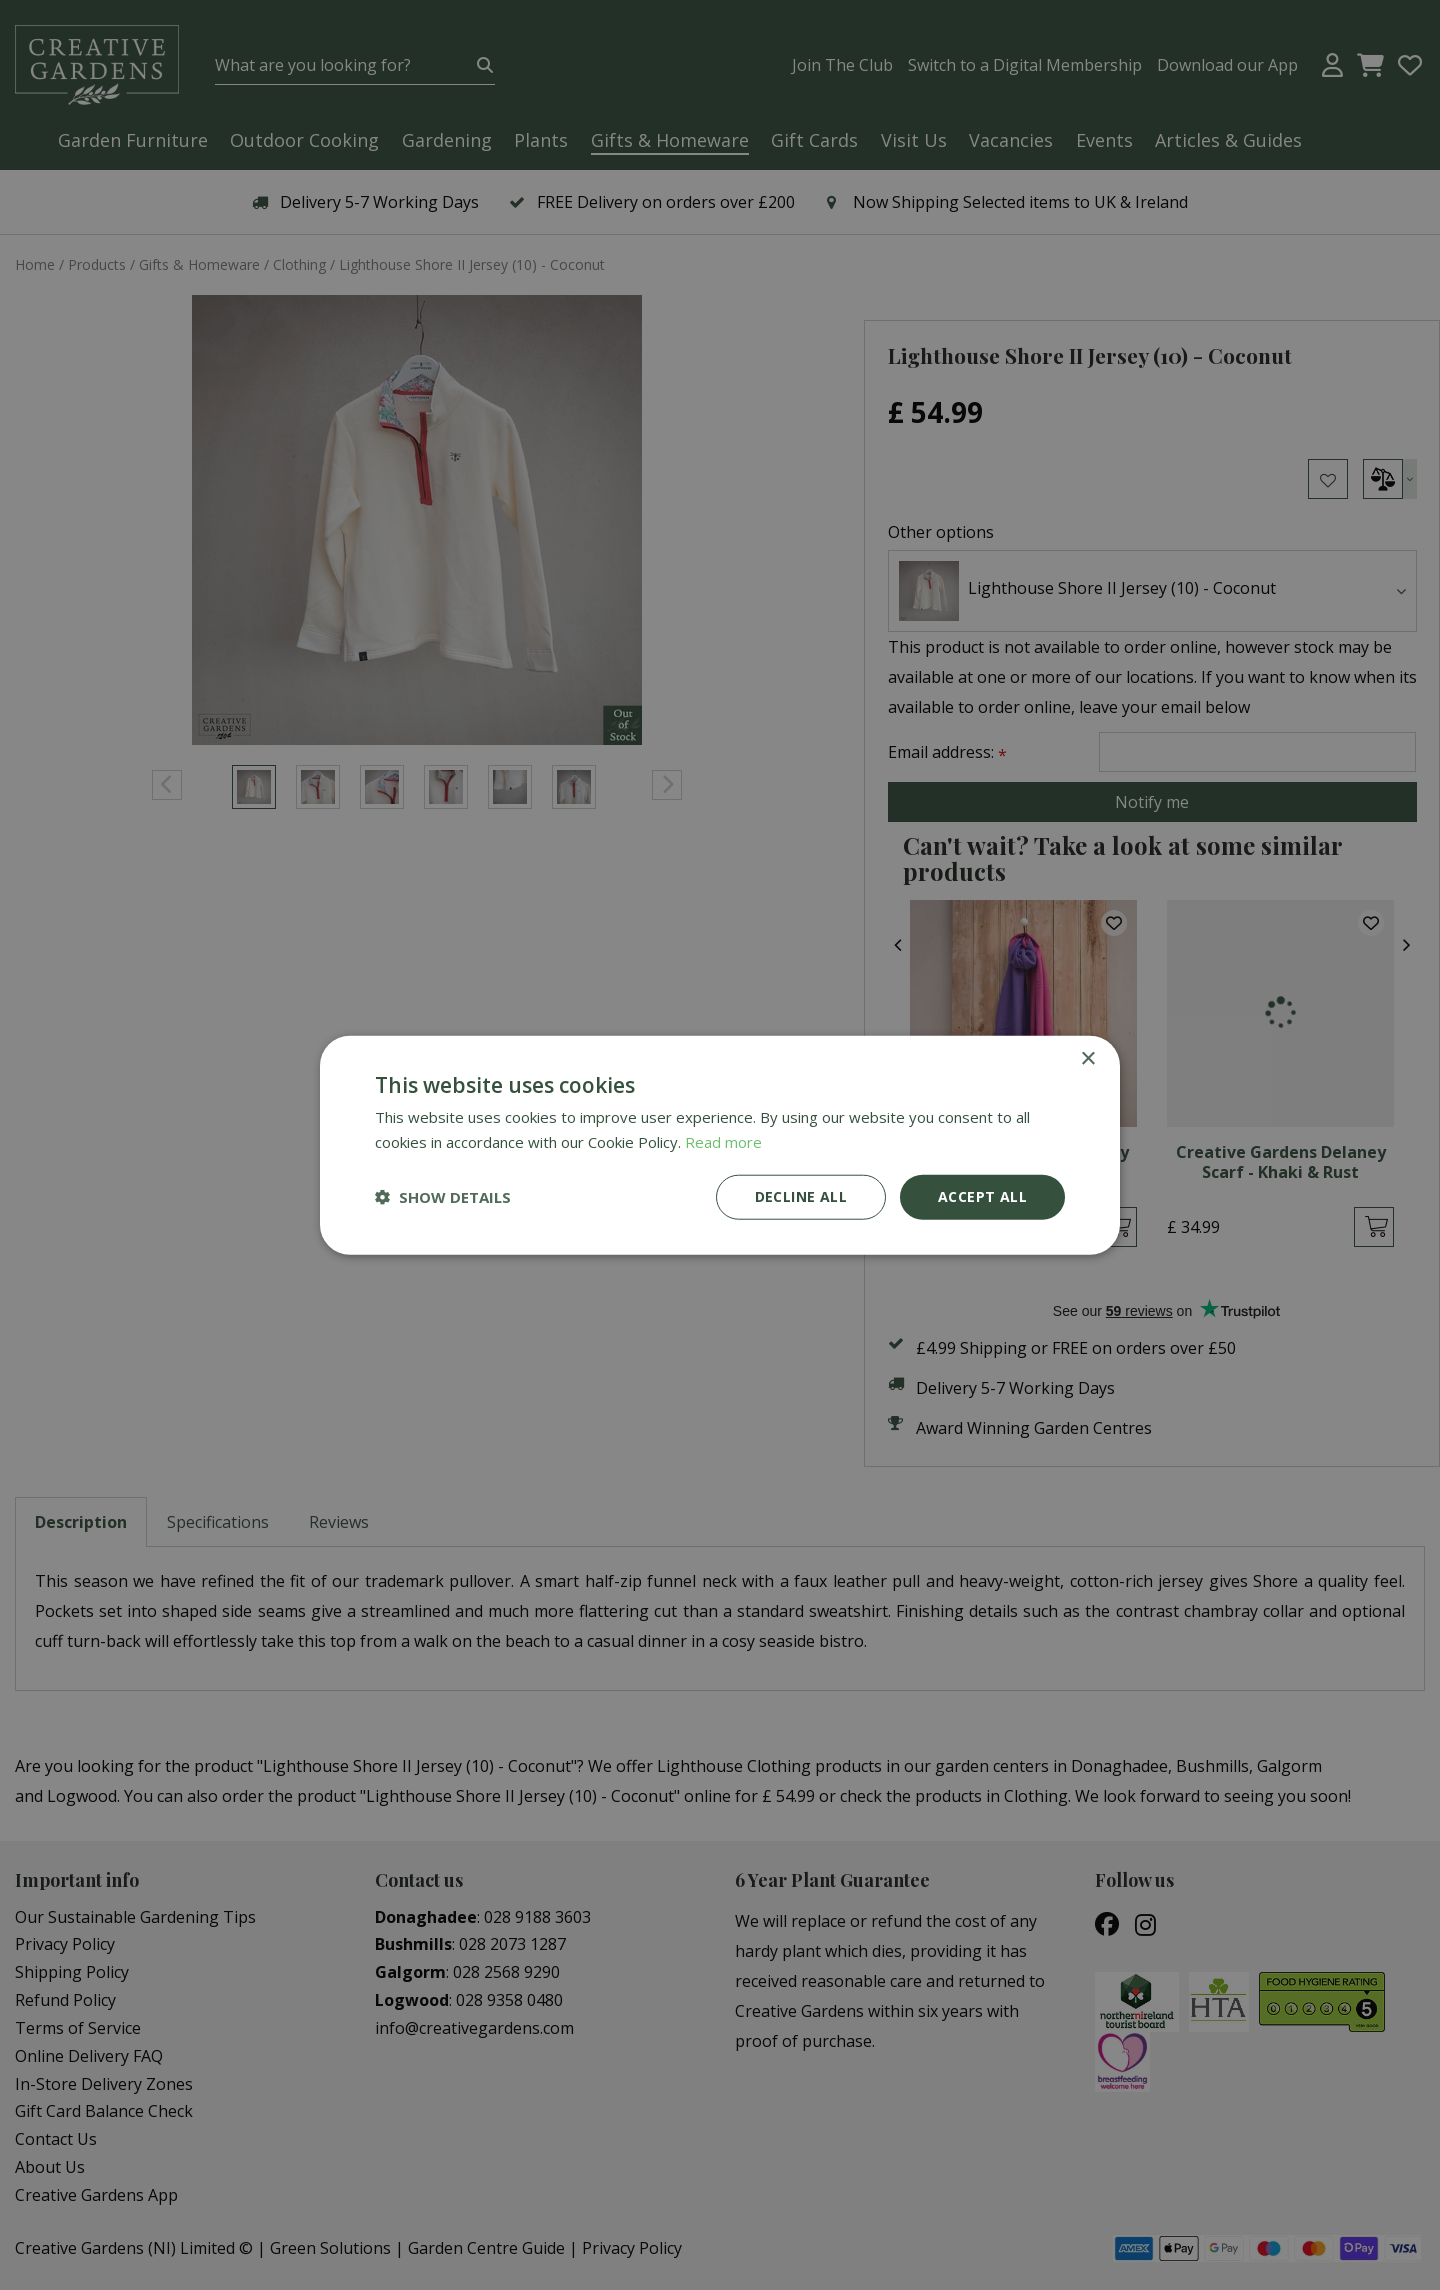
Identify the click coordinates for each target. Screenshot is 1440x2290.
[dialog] (720, 1145)
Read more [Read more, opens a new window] (723, 1142)
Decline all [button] (801, 1196)
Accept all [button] (982, 1196)
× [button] (1087, 1059)
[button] (443, 1197)
